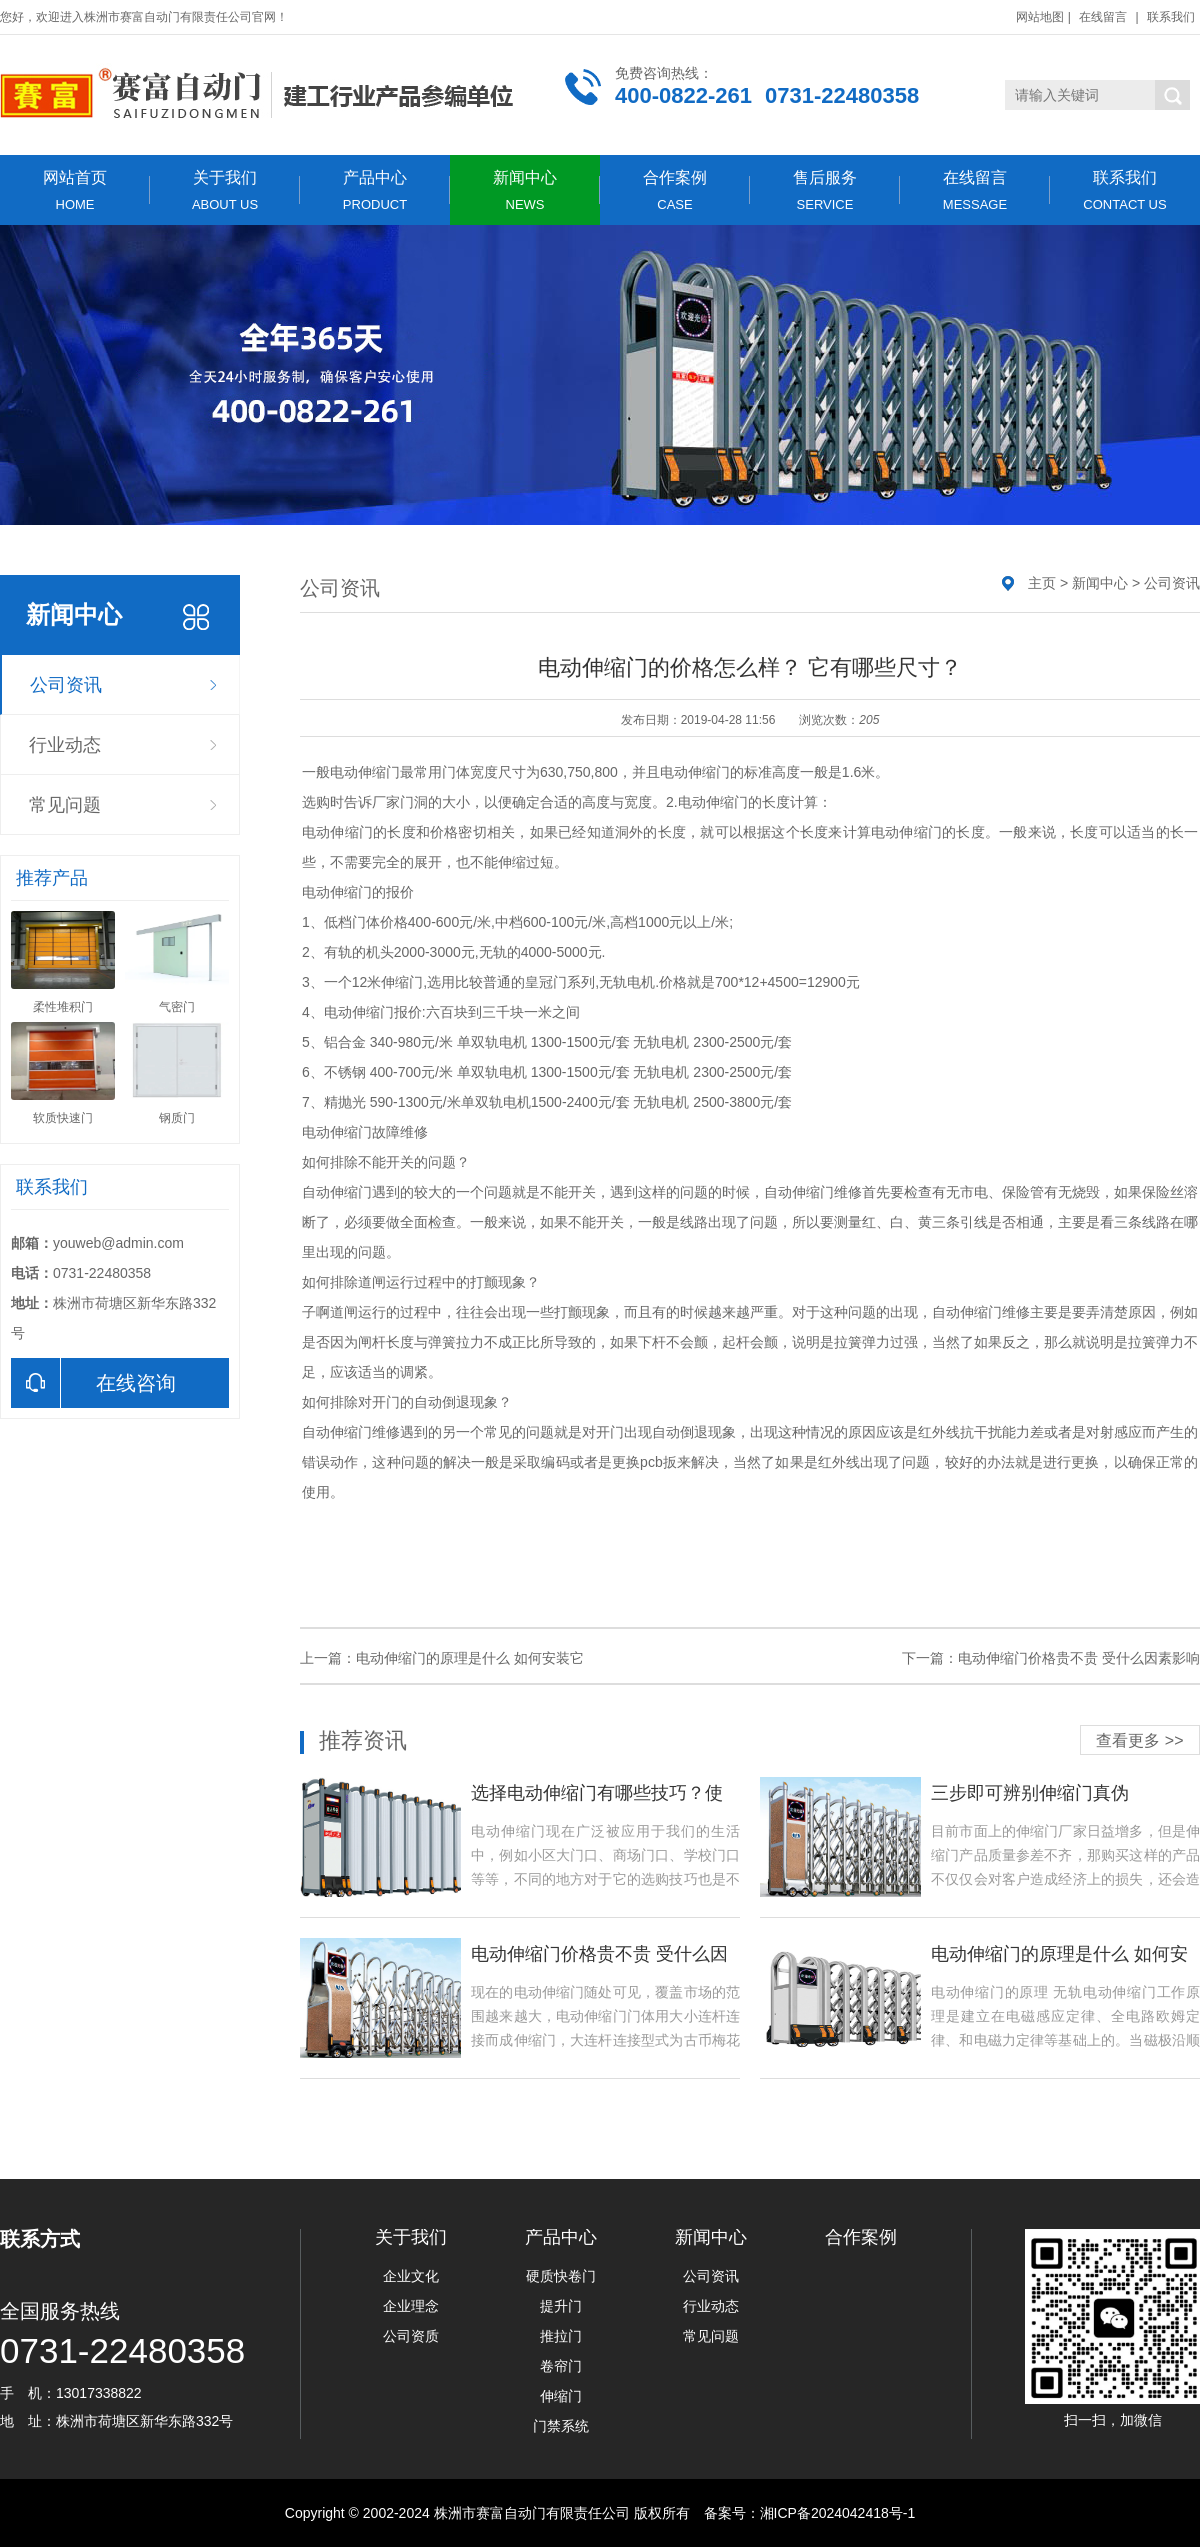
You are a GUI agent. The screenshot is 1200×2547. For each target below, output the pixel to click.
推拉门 (561, 2336)
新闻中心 (525, 190)
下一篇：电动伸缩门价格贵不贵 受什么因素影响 (1051, 1658)
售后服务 (825, 190)
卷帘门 (561, 2366)
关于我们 (225, 190)
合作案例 (675, 190)
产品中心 (375, 190)
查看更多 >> (1139, 1740)
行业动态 (65, 745)
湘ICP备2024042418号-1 (838, 2513)
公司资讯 (66, 685)
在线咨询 (93, 1383)
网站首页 (75, 190)
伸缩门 (561, 2396)
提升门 (561, 2306)
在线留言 (1103, 17)
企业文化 (411, 2276)
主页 (1042, 583)
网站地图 (1040, 17)
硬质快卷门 (561, 2276)
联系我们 (1171, 17)
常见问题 (65, 805)
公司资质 (411, 2336)
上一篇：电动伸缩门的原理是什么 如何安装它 (442, 1658)
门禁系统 (561, 2426)
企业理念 (411, 2306)
